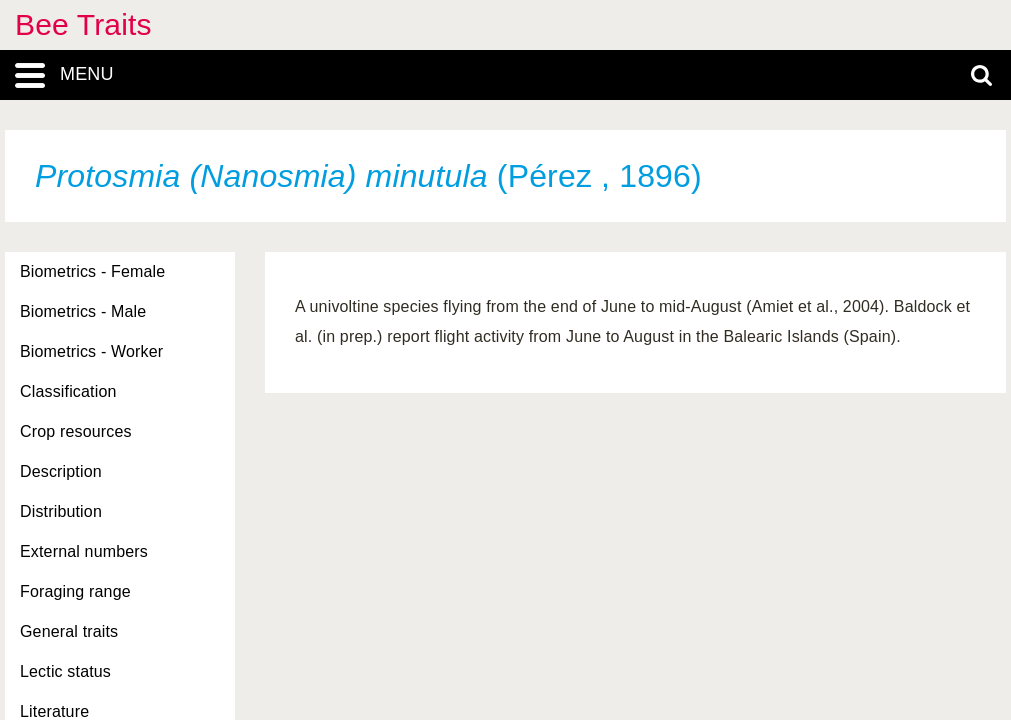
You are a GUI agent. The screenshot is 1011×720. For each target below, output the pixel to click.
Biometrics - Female (92, 271)
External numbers (84, 551)
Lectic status (65, 671)
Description (61, 471)
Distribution (61, 511)
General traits (69, 631)
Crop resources (76, 431)
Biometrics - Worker (91, 351)
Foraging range (75, 591)
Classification (68, 391)
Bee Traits (83, 24)
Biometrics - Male (83, 311)
